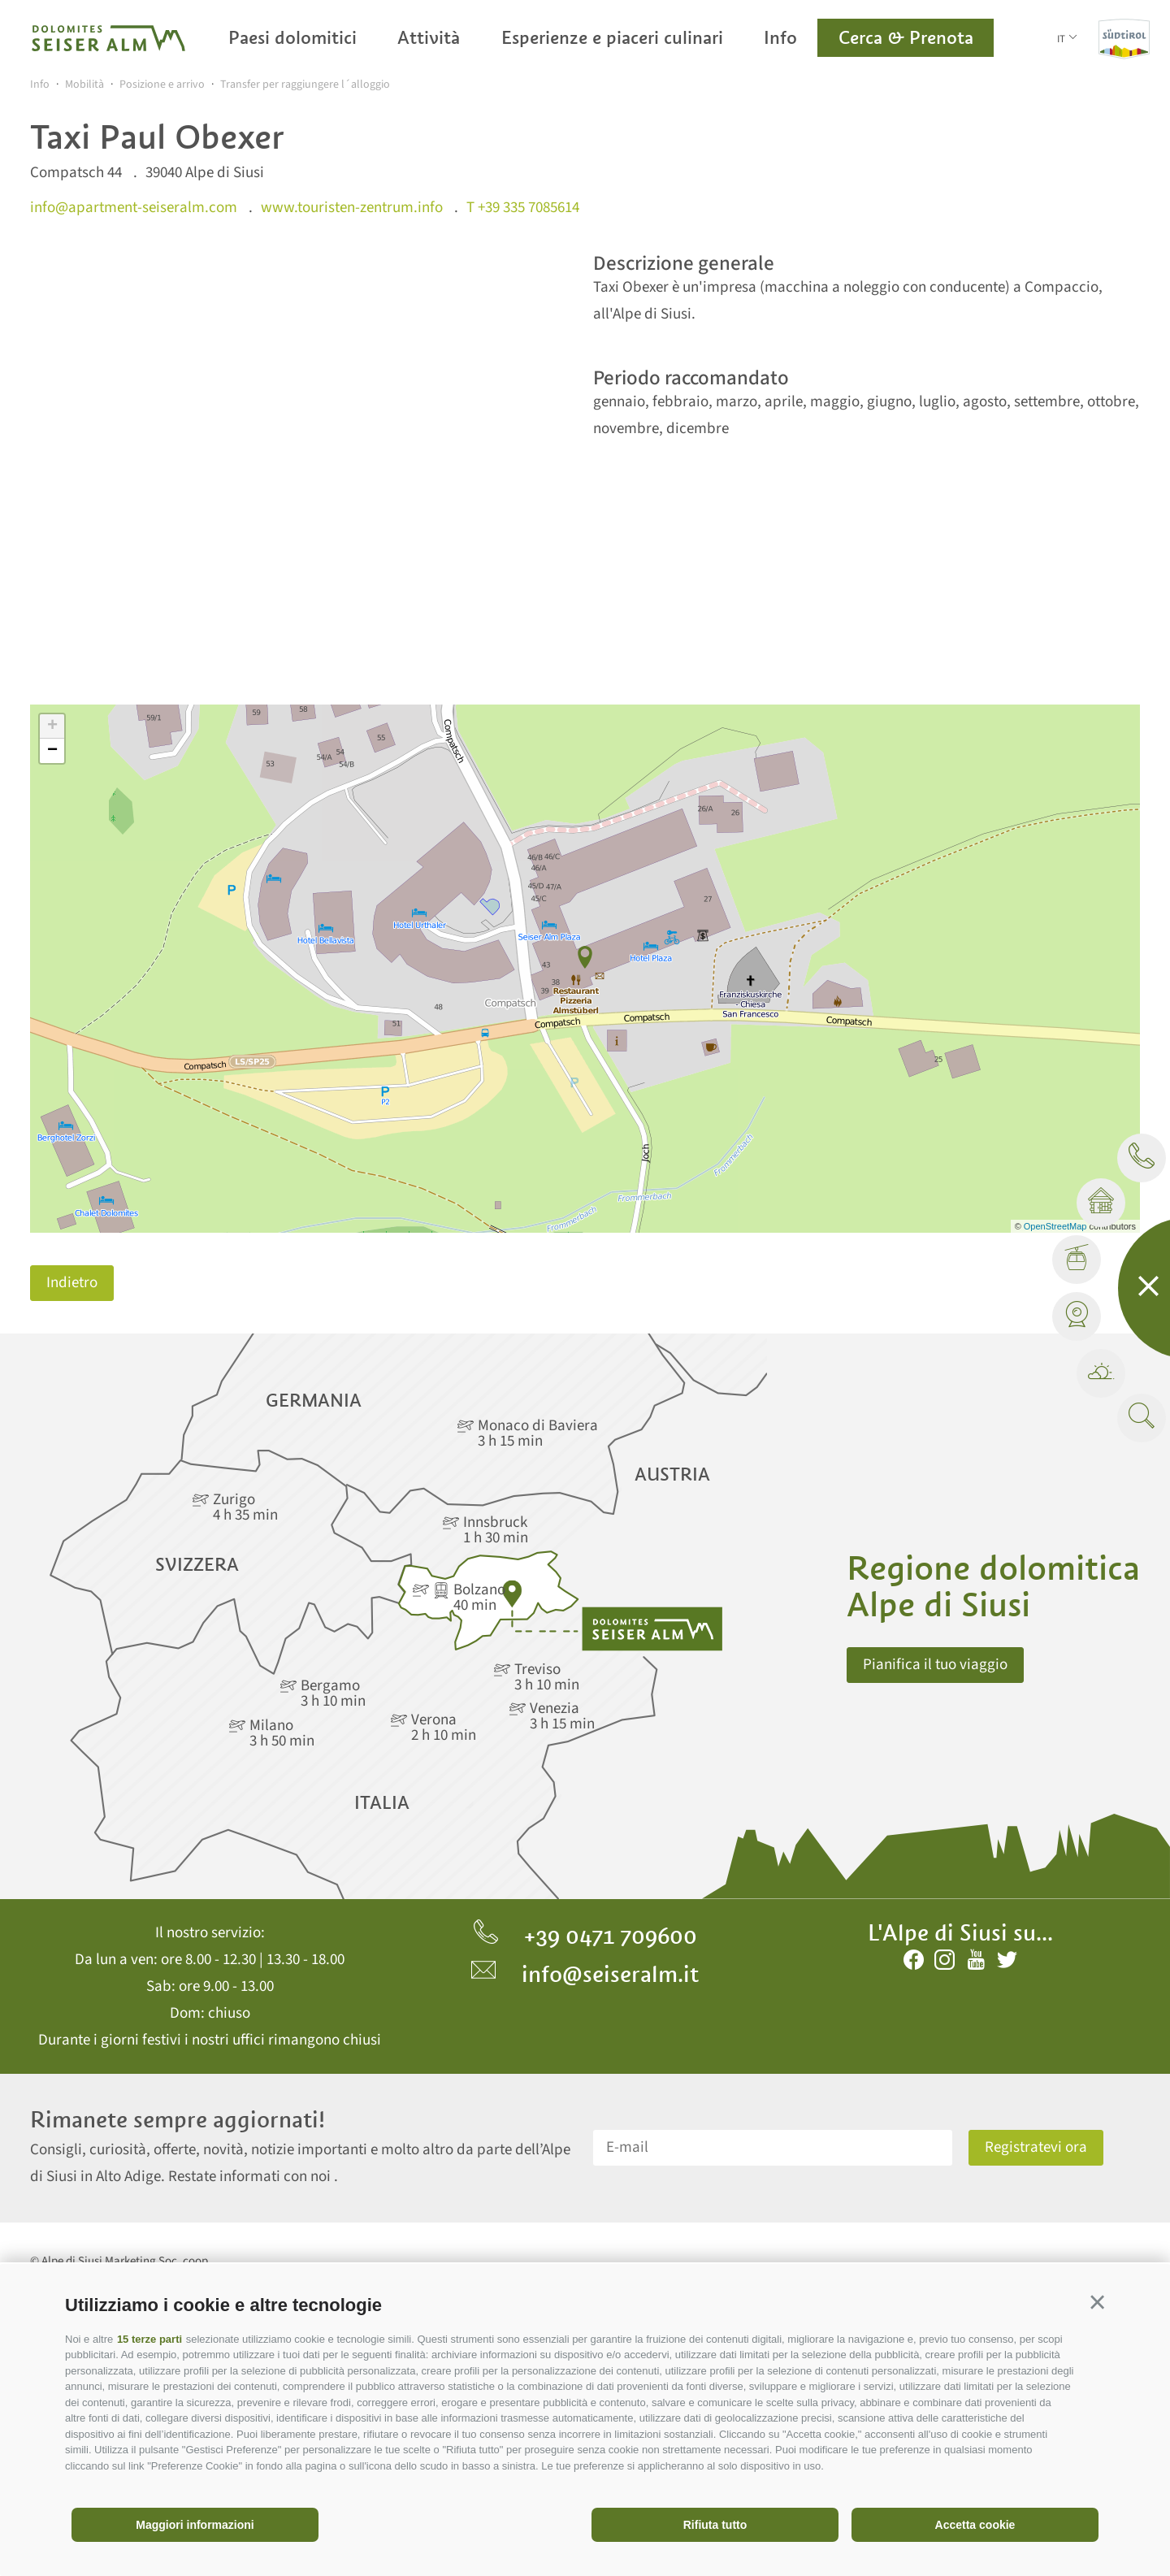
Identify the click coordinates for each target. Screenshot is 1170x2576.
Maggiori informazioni (195, 2524)
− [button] (52, 751)
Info (780, 37)
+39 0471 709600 (585, 1935)
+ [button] (52, 726)
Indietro (72, 1283)
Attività (428, 37)
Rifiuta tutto (715, 2524)
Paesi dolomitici (292, 37)
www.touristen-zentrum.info (352, 208)
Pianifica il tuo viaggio (935, 1665)
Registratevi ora (1036, 2147)
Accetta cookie (975, 2524)
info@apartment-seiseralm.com (133, 208)
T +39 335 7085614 (522, 208)
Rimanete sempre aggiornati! (177, 2119)
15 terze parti (149, 2339)
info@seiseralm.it (585, 1974)
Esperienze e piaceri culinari (612, 37)
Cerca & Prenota (905, 37)
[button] (1097, 2302)
